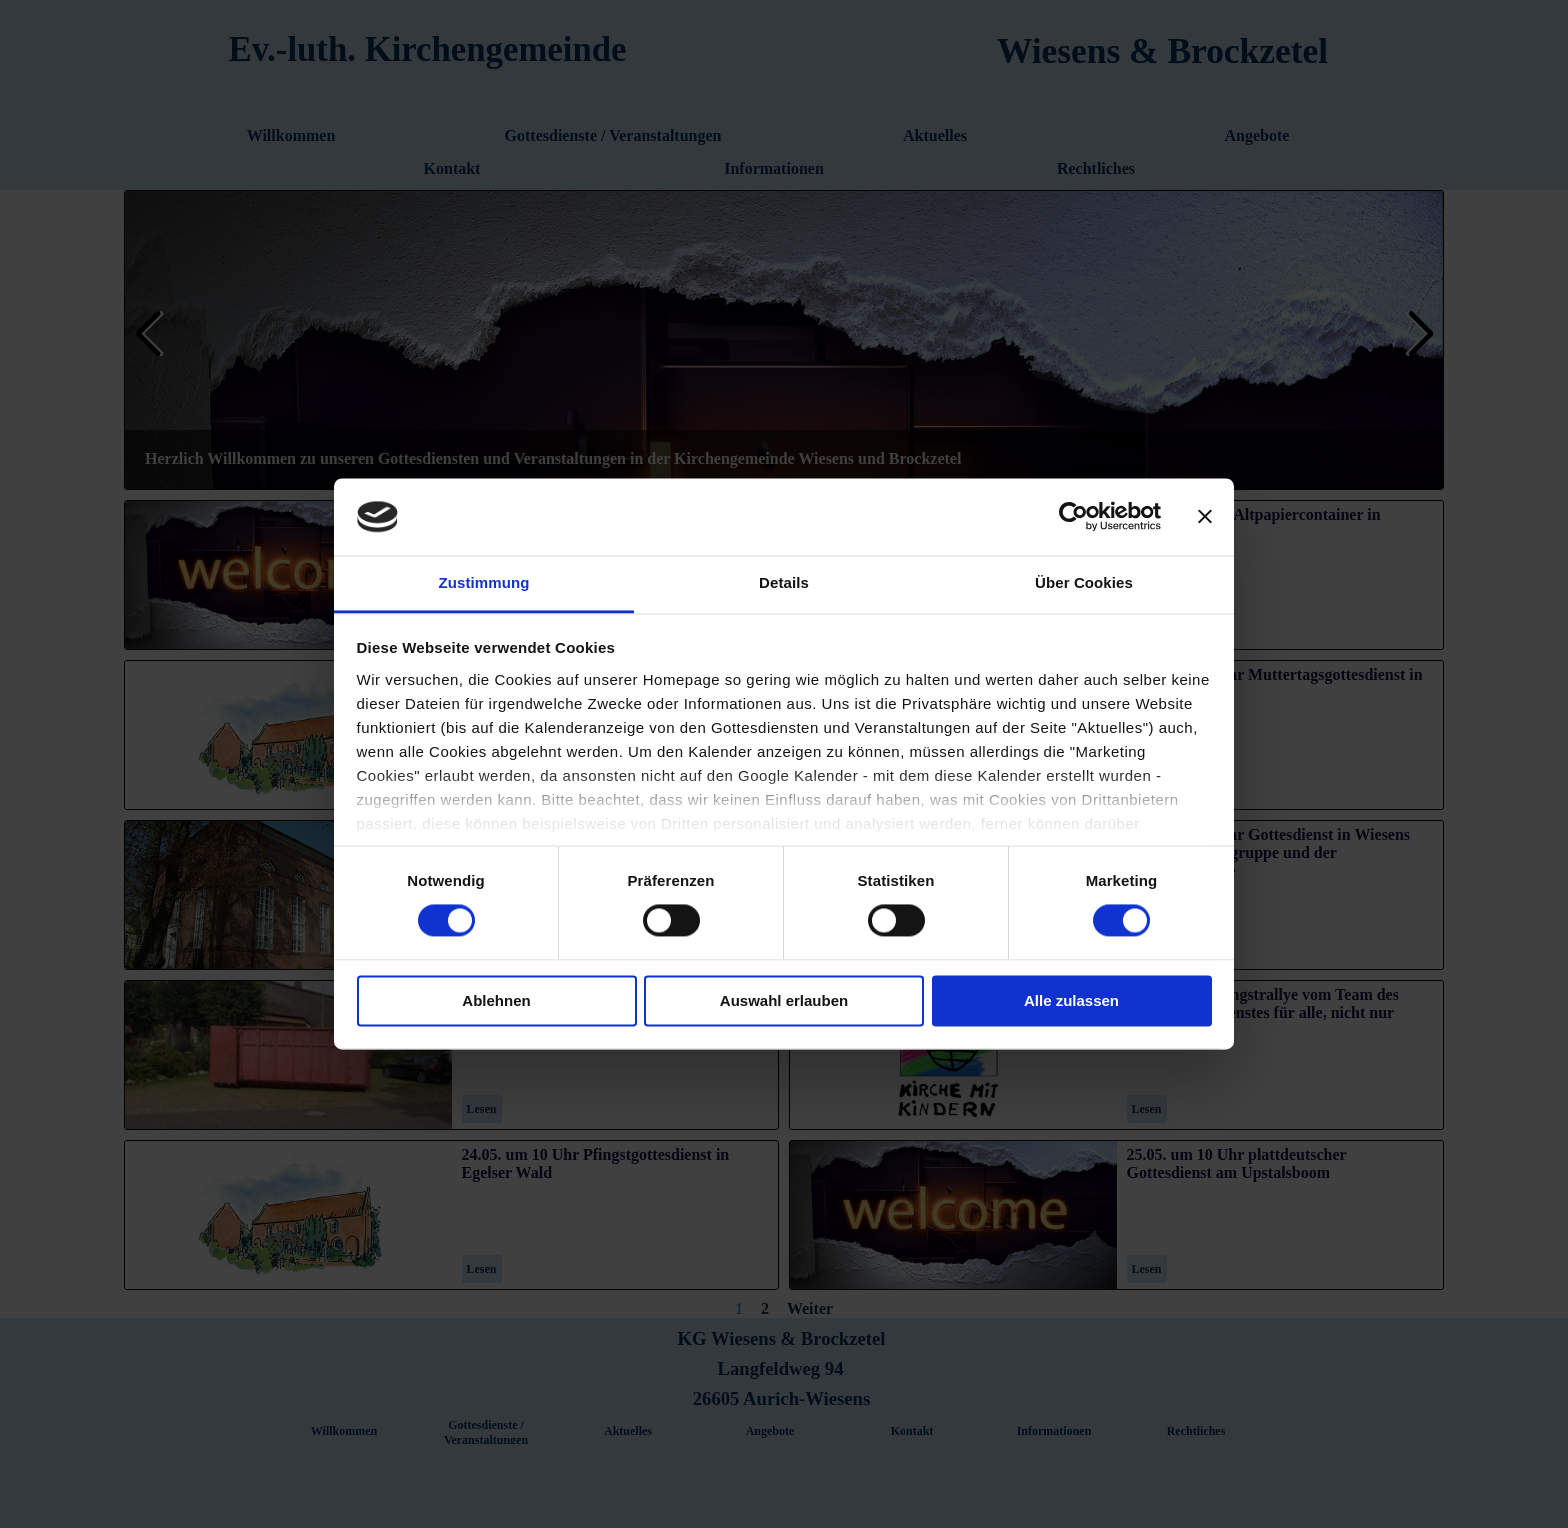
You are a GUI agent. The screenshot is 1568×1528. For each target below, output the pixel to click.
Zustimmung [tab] (484, 582)
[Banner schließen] (1205, 517)
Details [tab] (784, 582)
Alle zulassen (1071, 1000)
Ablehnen (496, 1000)
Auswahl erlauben (784, 1000)
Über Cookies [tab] (1084, 582)
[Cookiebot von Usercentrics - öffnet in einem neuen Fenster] (1073, 517)
